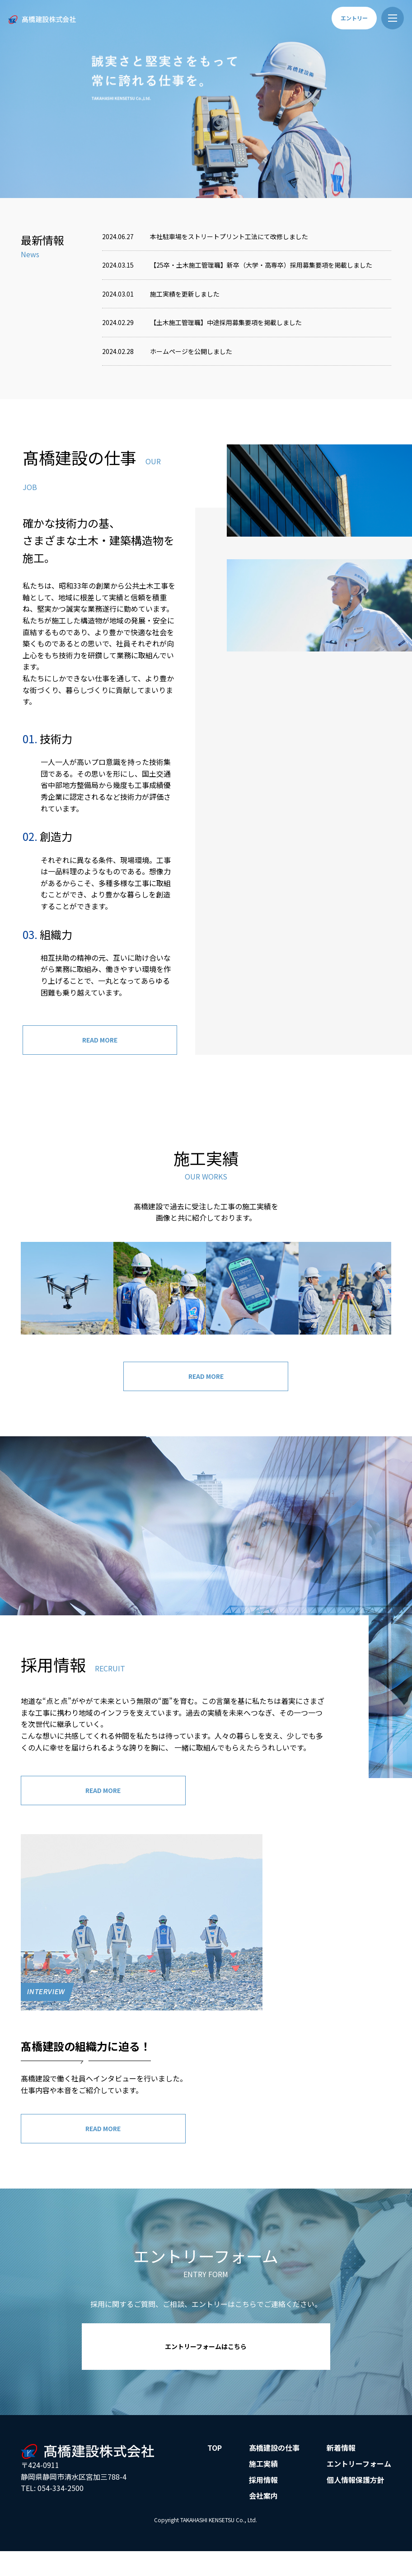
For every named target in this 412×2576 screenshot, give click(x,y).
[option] (206, 99)
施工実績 (263, 2489)
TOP (214, 2473)
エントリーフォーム (359, 2489)
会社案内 (263, 2521)
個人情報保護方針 (355, 2506)
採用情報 (263, 2506)
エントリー (354, 18)
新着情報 (341, 2473)
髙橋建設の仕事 (274, 2473)
